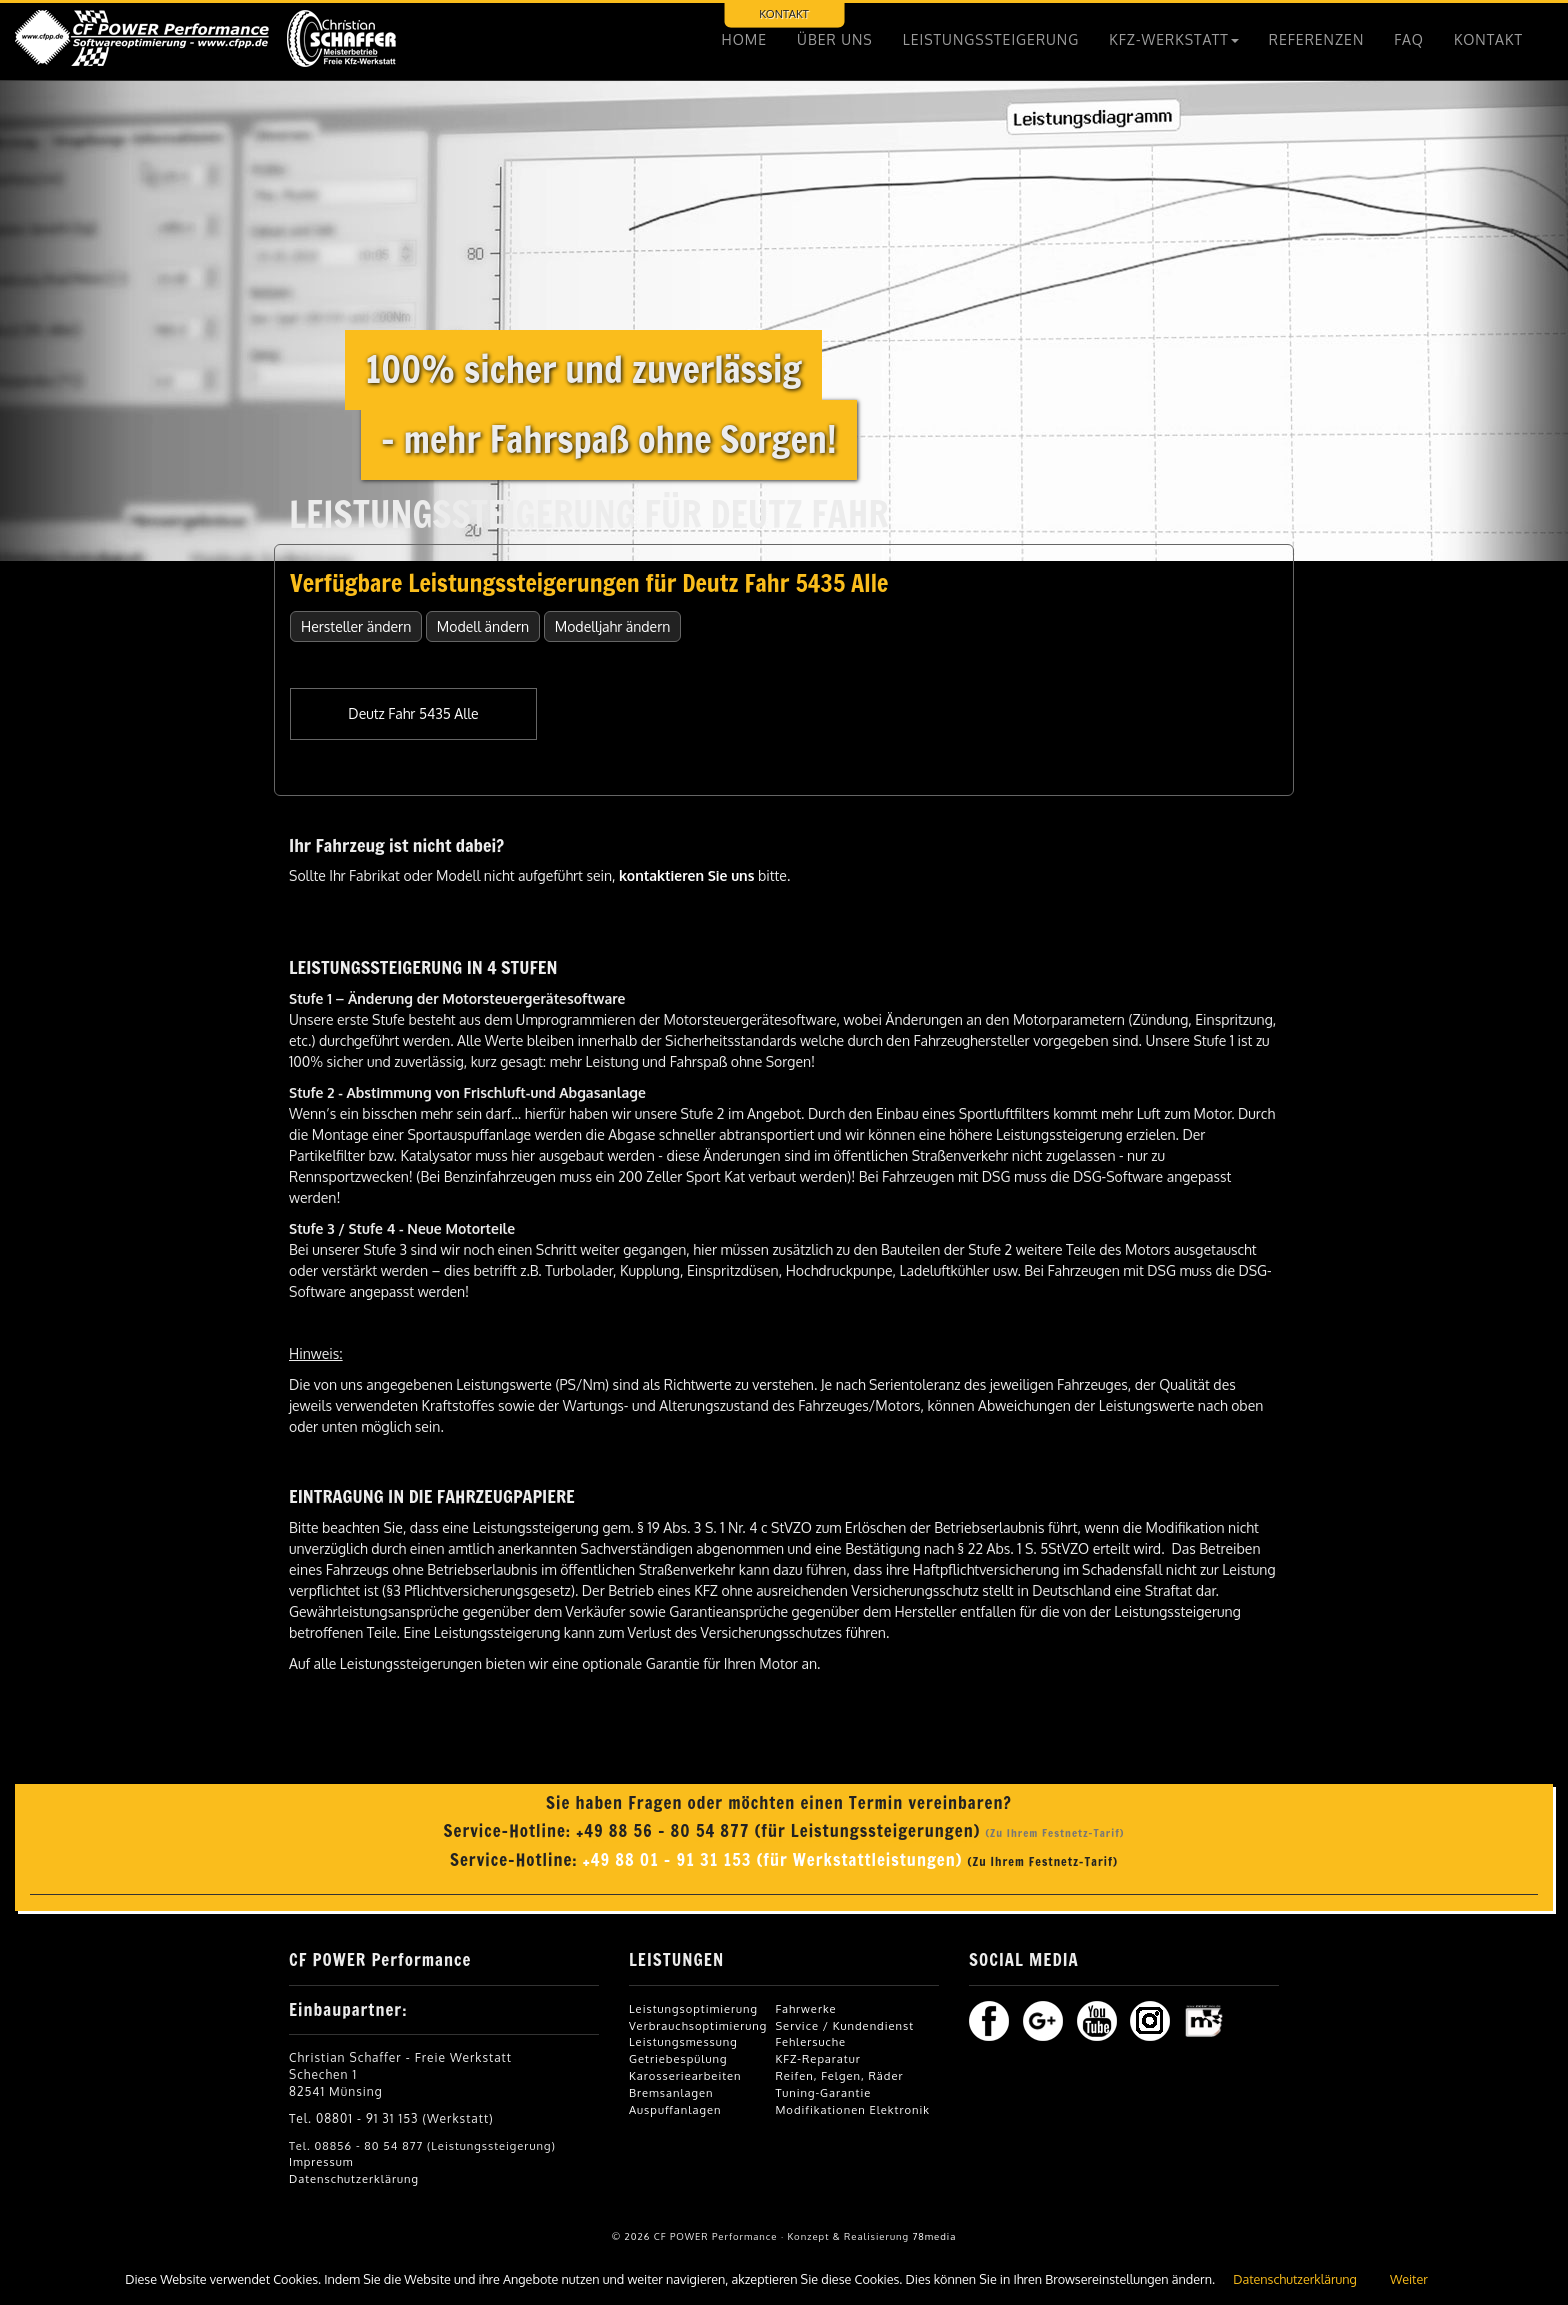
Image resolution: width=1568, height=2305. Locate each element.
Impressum (321, 2161)
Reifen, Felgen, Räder (839, 2075)
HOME (745, 39)
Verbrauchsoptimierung (698, 2025)
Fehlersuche (810, 2041)
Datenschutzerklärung (354, 2178)
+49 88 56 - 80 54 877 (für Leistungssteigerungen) (780, 1831)
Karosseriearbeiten (685, 2075)
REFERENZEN (1317, 39)
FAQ (1409, 39)
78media (934, 2236)
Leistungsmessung (683, 2041)
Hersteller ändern (356, 626)
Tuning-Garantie (823, 2092)
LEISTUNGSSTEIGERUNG (991, 39)
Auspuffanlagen (675, 2109)
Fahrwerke (805, 2008)
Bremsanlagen (671, 2092)
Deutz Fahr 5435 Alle (413, 713)
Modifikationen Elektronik (852, 2109)
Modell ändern (483, 626)
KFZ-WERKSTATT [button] (1174, 39)
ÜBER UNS (835, 39)
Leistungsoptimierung (693, 2008)
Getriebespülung (678, 2058)
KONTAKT (784, 13)
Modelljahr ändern (613, 626)
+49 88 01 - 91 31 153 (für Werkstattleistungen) (775, 1860)
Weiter (1409, 2279)
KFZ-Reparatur (817, 2058)
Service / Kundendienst (844, 2025)
